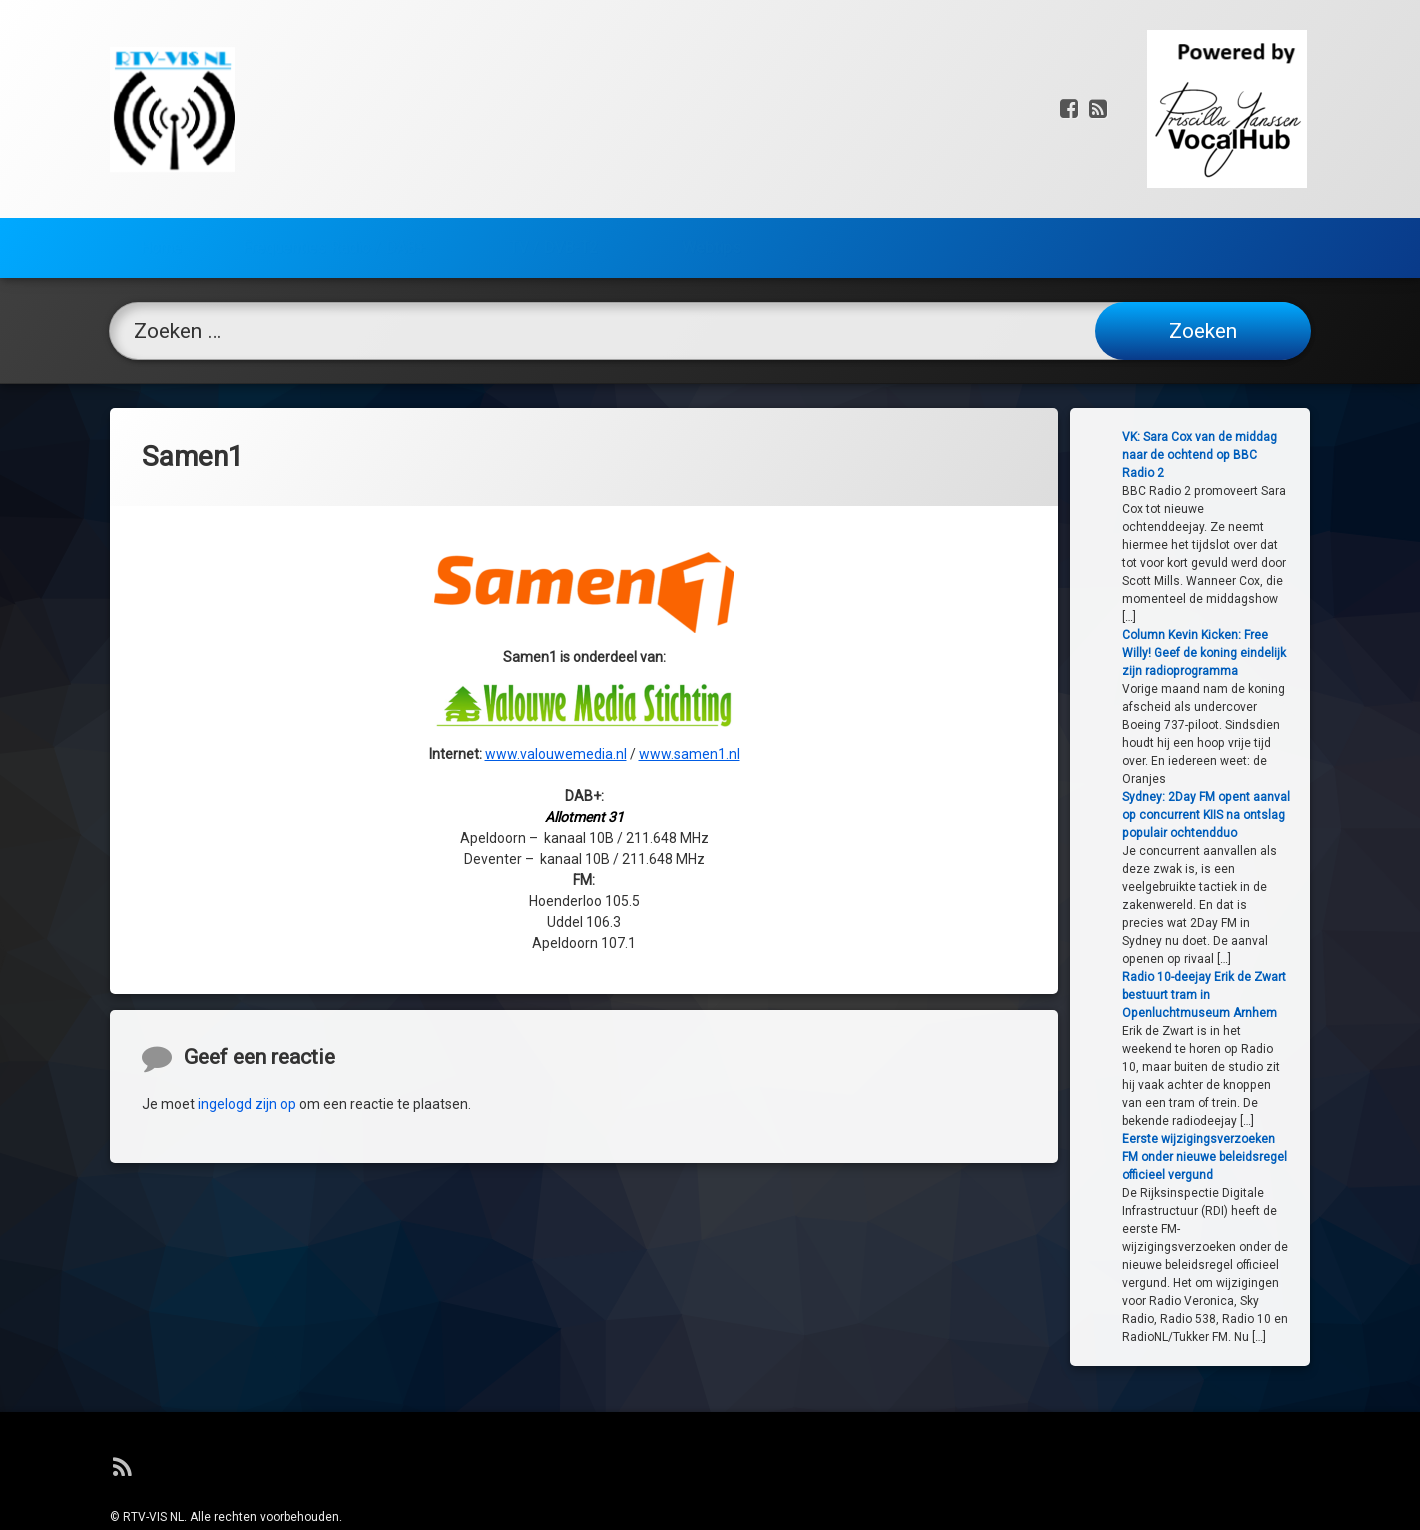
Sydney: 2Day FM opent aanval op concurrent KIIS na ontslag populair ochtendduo (1271, 815)
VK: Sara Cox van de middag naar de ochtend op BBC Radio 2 (1264, 455)
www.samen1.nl (689, 594)
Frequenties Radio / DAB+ (333, 142)
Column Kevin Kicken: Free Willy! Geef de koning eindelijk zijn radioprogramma (1269, 653)
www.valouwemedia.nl (556, 594)
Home (161, 142)
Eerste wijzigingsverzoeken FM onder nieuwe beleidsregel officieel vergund (1269, 1157)
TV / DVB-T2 (553, 142)
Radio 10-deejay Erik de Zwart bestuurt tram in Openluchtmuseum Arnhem (1269, 995)
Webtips (711, 142)
